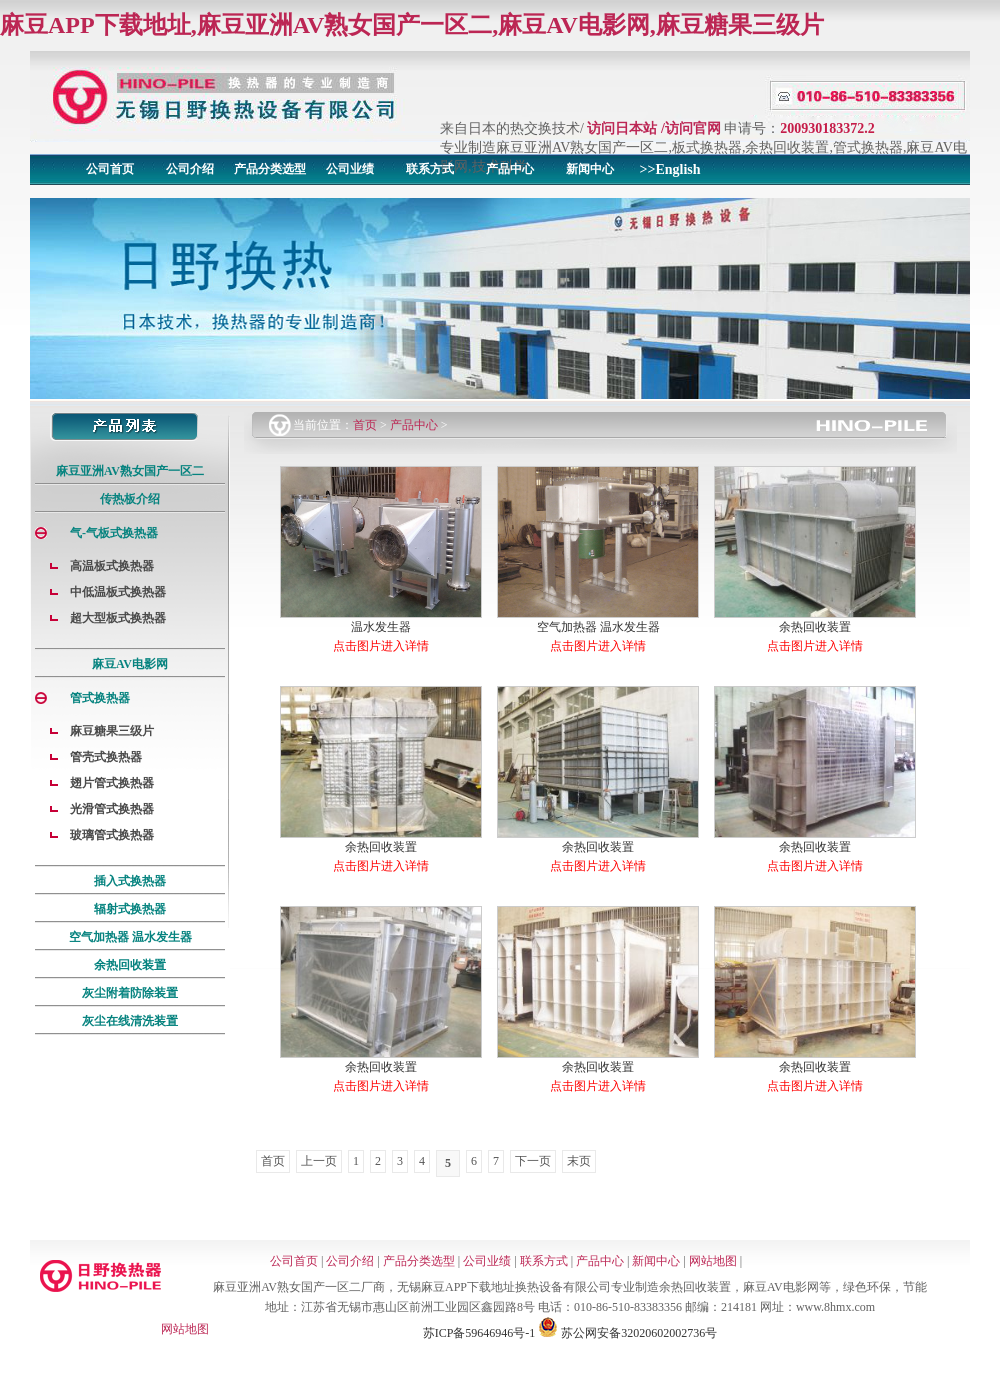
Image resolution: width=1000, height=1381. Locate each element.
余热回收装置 (130, 965)
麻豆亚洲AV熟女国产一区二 (130, 471)
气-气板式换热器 (114, 533)
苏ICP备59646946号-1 (479, 1333)
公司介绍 (190, 169)
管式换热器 (100, 698)
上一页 (319, 1161)
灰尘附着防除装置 (130, 993)
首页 (365, 425)
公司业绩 (350, 169)
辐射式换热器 (130, 909)
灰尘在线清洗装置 (130, 1021)
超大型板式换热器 (118, 618)
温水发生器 (381, 627)
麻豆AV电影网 (130, 664)
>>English (669, 169)
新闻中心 (590, 169)
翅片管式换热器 (112, 783)
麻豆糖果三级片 (112, 731)
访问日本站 (622, 128)
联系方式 (430, 169)
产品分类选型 (270, 169)
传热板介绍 (130, 499)
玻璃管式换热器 (112, 835)
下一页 (533, 1161)
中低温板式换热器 (118, 592)
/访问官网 (691, 128)
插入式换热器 (130, 881)
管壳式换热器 (106, 757)
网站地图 (713, 1261)
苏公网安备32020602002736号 (627, 1333)
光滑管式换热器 (112, 809)
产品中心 (510, 169)
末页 (579, 1161)
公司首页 (110, 169)
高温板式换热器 (112, 566)
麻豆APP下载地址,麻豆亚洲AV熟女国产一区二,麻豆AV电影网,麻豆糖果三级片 (412, 25)
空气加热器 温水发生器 (130, 937)
